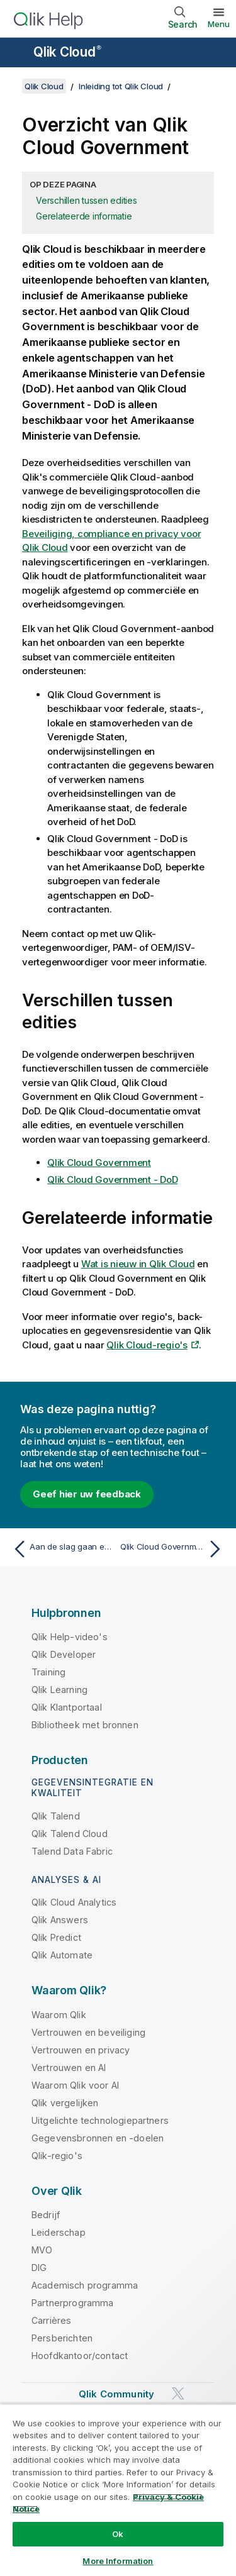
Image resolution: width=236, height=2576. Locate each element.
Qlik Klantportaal (66, 1707)
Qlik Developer (63, 1654)
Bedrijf (45, 2214)
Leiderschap (58, 2232)
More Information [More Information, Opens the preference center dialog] (117, 2561)
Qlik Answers (59, 1919)
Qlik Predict (56, 1937)
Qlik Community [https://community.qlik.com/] (116, 2394)
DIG (39, 2267)
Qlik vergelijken (65, 2102)
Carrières (51, 2320)
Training (48, 1672)
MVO (41, 2250)
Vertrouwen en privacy (80, 2050)
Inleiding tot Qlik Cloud (121, 86)
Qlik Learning (59, 1689)
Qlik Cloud (67, 52)
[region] (118, 2490)
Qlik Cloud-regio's (147, 1345)
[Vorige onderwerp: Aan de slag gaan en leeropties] (62, 1549)
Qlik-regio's (56, 2155)
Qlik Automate (62, 1955)
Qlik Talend (55, 1816)
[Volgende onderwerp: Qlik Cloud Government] (173, 1549)
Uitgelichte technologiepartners (100, 2120)
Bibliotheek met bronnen (84, 1724)
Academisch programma (84, 2285)
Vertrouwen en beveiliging (88, 2032)
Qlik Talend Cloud (69, 1833)
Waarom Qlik (58, 2014)
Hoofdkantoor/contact (79, 2355)
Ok (117, 2534)
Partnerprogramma (72, 2302)
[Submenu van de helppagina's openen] (17, 53)
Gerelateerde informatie (84, 216)
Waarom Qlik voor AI (75, 2085)
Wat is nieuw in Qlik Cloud (138, 1264)
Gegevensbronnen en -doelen (97, 2138)
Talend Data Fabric (72, 1851)
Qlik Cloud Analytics (73, 1902)
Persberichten (62, 2338)
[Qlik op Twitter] (178, 2394)
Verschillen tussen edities (86, 200)
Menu (219, 24)
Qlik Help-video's (69, 1636)
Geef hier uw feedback (87, 1494)
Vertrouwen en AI (68, 2067)
